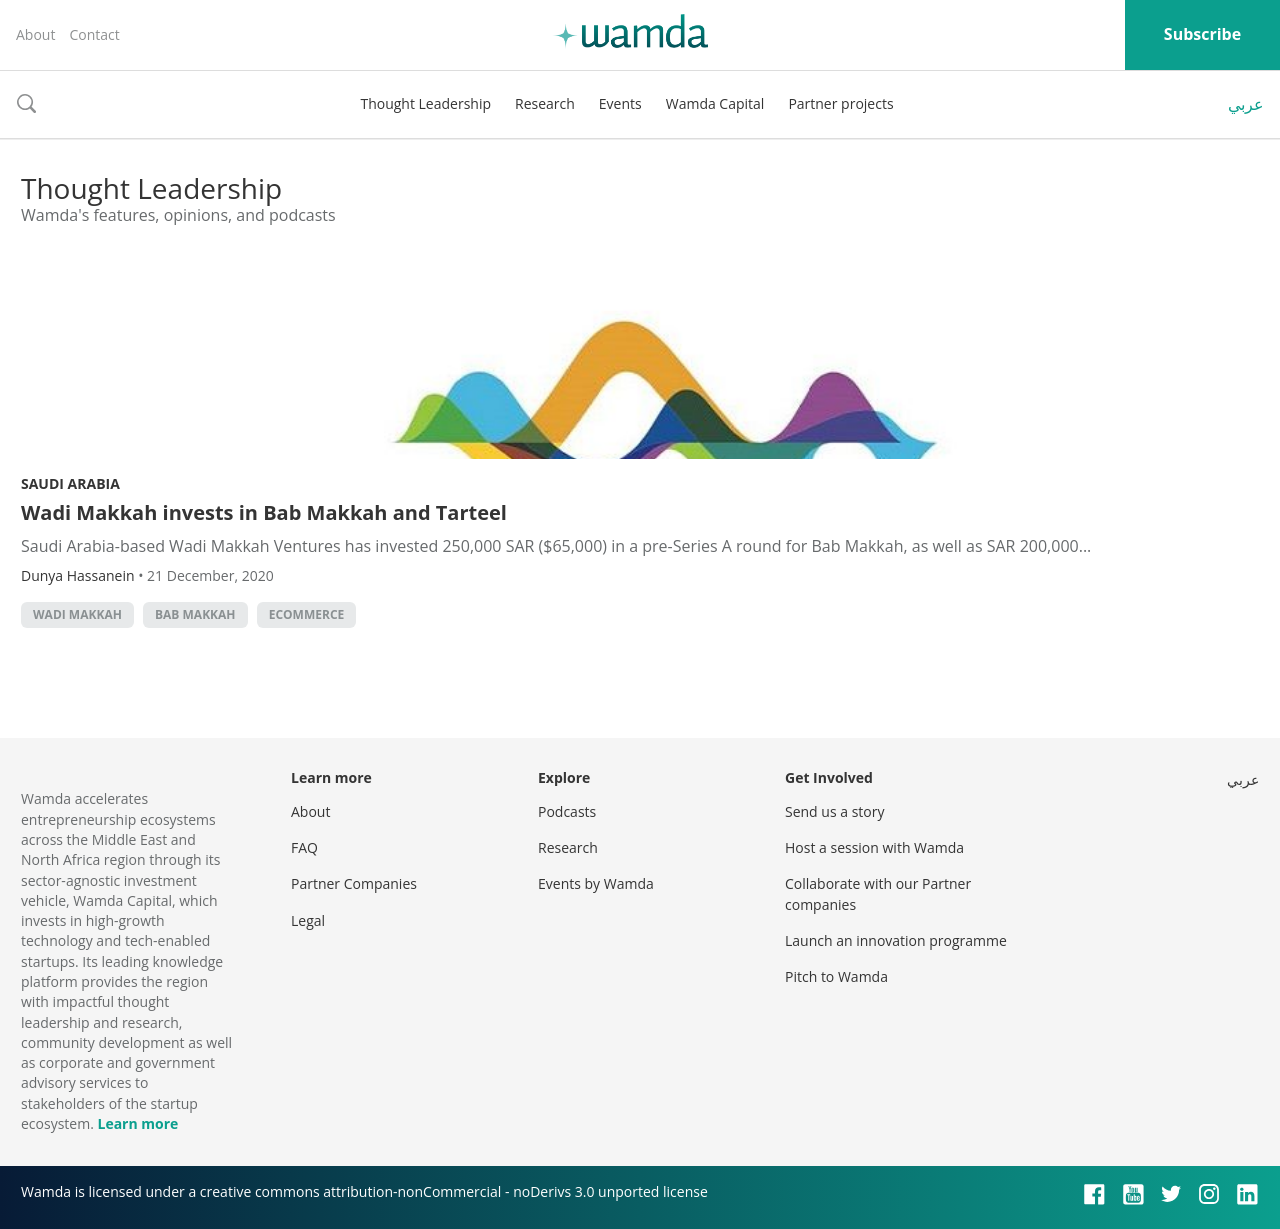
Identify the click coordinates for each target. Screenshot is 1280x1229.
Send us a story (834, 811)
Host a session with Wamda (874, 847)
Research (545, 103)
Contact (94, 34)
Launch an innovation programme (896, 940)
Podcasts (567, 811)
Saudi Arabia (70, 483)
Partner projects (840, 103)
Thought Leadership (425, 103)
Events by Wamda (596, 883)
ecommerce (307, 614)
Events (620, 103)
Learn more (137, 1123)
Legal (308, 920)
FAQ (304, 847)
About (35, 34)
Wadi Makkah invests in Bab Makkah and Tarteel (264, 512)
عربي (1246, 104)
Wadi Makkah (77, 614)
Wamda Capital (715, 103)
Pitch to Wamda (836, 976)
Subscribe (1202, 34)
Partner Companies (354, 883)
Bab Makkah (195, 614)
